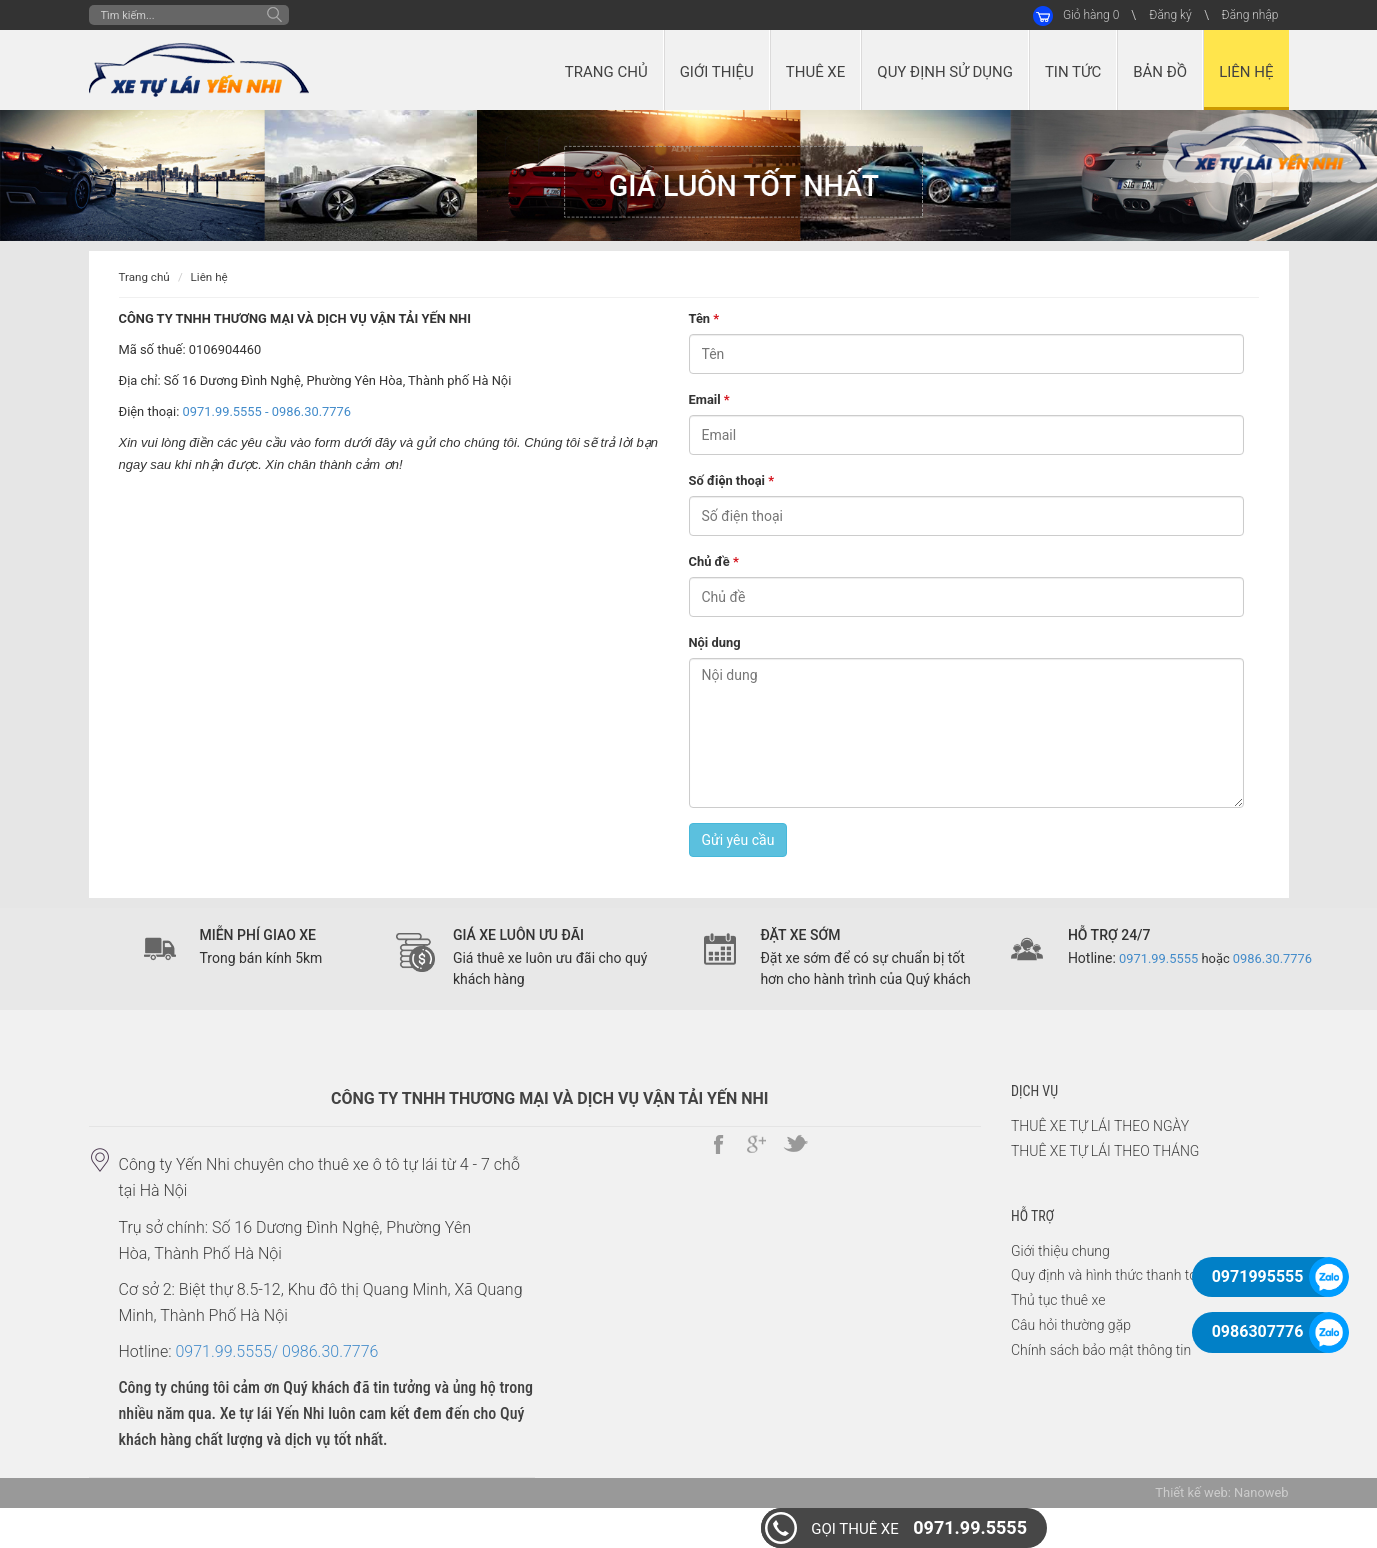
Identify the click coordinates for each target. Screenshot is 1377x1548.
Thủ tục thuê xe (1058, 1300)
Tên (704, 318)
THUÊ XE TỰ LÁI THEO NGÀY (1100, 1126)
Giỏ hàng (1091, 15)
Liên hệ (209, 277)
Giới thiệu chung (1060, 1251)
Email (709, 399)
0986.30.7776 (311, 411)
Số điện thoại (732, 480)
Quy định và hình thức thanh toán (1111, 1275)
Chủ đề (714, 561)
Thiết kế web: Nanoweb (1221, 1492)
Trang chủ (144, 277)
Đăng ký (1170, 15)
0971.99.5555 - (227, 411)
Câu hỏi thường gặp (1071, 1325)
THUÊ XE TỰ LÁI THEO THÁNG (1105, 1151)
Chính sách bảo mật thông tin (1101, 1350)
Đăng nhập (1250, 15)
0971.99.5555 (919, 1527)
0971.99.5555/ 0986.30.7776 (276, 1351)
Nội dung (715, 642)
